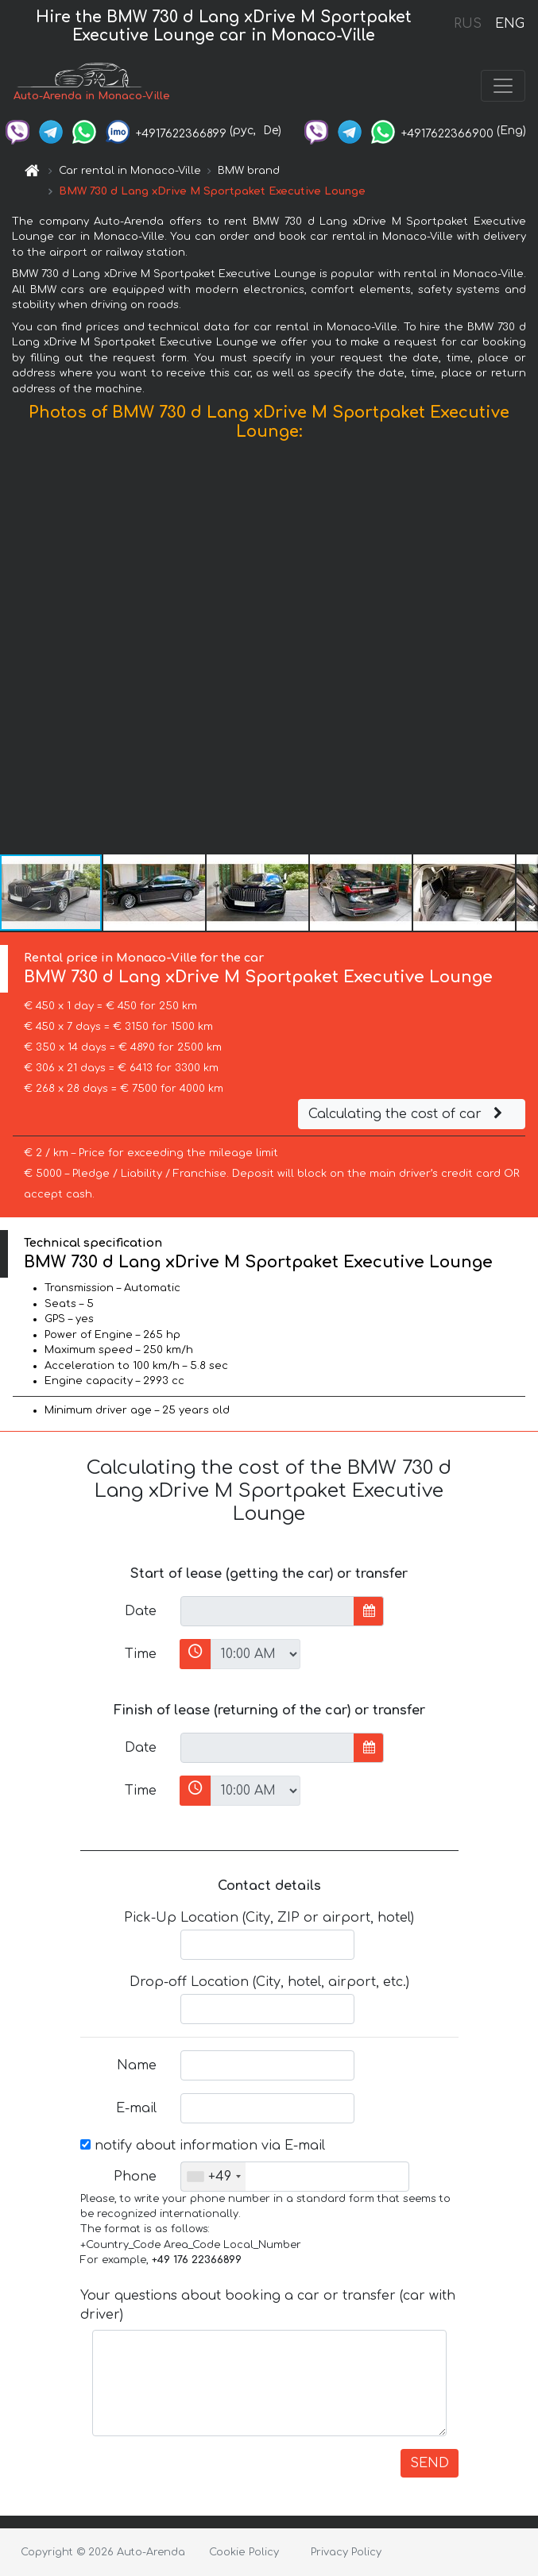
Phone (135, 2176)
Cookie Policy (244, 2552)
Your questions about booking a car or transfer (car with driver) (267, 2305)
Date (141, 1611)
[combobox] (213, 2176)
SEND (429, 2463)
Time (141, 1654)
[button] (523, 651)
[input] (267, 1611)
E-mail (136, 2108)
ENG (509, 24)
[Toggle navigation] (503, 86)
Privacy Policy (346, 2552)
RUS (468, 24)
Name (137, 2065)
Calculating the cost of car (407, 1114)
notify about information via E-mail (202, 2145)
